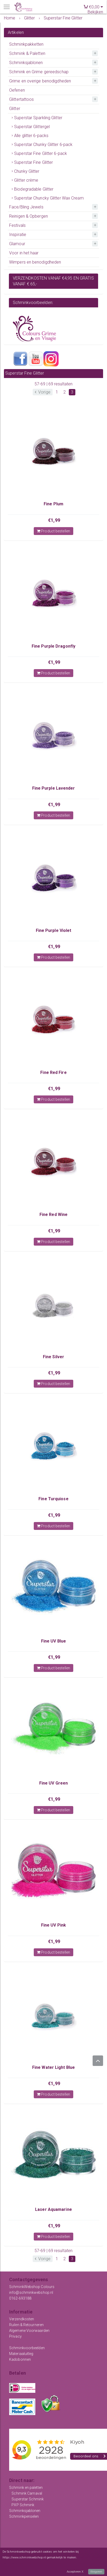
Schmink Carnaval (27, 2493)
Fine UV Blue (53, 1641)
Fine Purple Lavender (53, 788)
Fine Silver (53, 1356)
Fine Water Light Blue (53, 2067)
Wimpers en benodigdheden (35, 262)
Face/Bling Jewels (26, 206)
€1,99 (54, 520)
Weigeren (96, 2571)
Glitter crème (26, 180)
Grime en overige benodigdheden (40, 80)
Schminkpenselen (24, 2516)
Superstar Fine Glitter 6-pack (40, 153)
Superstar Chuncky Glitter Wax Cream (49, 198)
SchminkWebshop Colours (31, 2287)
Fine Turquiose (53, 1498)
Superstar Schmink (28, 2499)
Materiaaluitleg (21, 2354)
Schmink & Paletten (27, 53)
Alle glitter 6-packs (31, 135)
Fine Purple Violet (53, 930)
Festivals (17, 225)
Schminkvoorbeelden (27, 2348)
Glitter (14, 108)
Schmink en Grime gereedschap (39, 71)
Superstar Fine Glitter (33, 162)
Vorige (42, 392)
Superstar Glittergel (32, 126)
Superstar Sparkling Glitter (38, 117)
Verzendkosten (21, 2319)
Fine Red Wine (53, 1214)
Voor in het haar (24, 252)
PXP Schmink (23, 2505)
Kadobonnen (20, 2359)
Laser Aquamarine (53, 2209)
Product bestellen (53, 531)
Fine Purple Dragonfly (53, 646)
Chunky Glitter (26, 171)
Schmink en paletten (26, 2487)
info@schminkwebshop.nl (31, 2292)
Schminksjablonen (26, 62)
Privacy (15, 2336)
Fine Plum (53, 503)
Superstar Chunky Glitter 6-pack (43, 144)
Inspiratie (17, 234)
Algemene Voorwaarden (29, 2330)
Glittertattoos (21, 99)
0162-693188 (20, 2298)
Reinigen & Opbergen (28, 216)
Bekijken (95, 11)
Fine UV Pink (53, 1925)
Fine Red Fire (53, 1072)
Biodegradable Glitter (33, 189)
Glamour (17, 243)
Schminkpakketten (26, 44)
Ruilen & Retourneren (26, 2325)
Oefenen (17, 90)
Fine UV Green (53, 1783)
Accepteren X (75, 2571)
